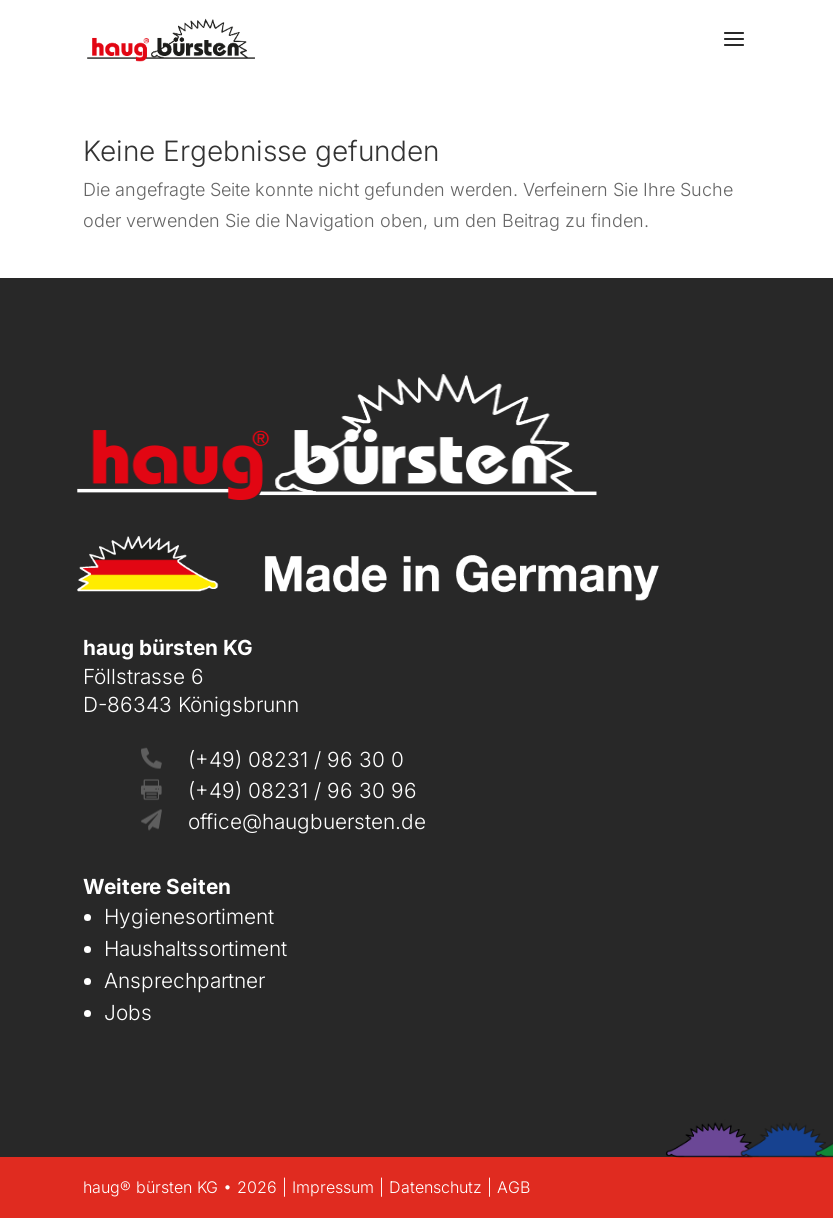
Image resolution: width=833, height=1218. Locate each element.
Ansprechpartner (184, 980)
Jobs (128, 1012)
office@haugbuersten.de (307, 821)
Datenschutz (435, 1187)
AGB (513, 1187)
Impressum (333, 1187)
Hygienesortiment (189, 916)
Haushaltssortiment (195, 948)
